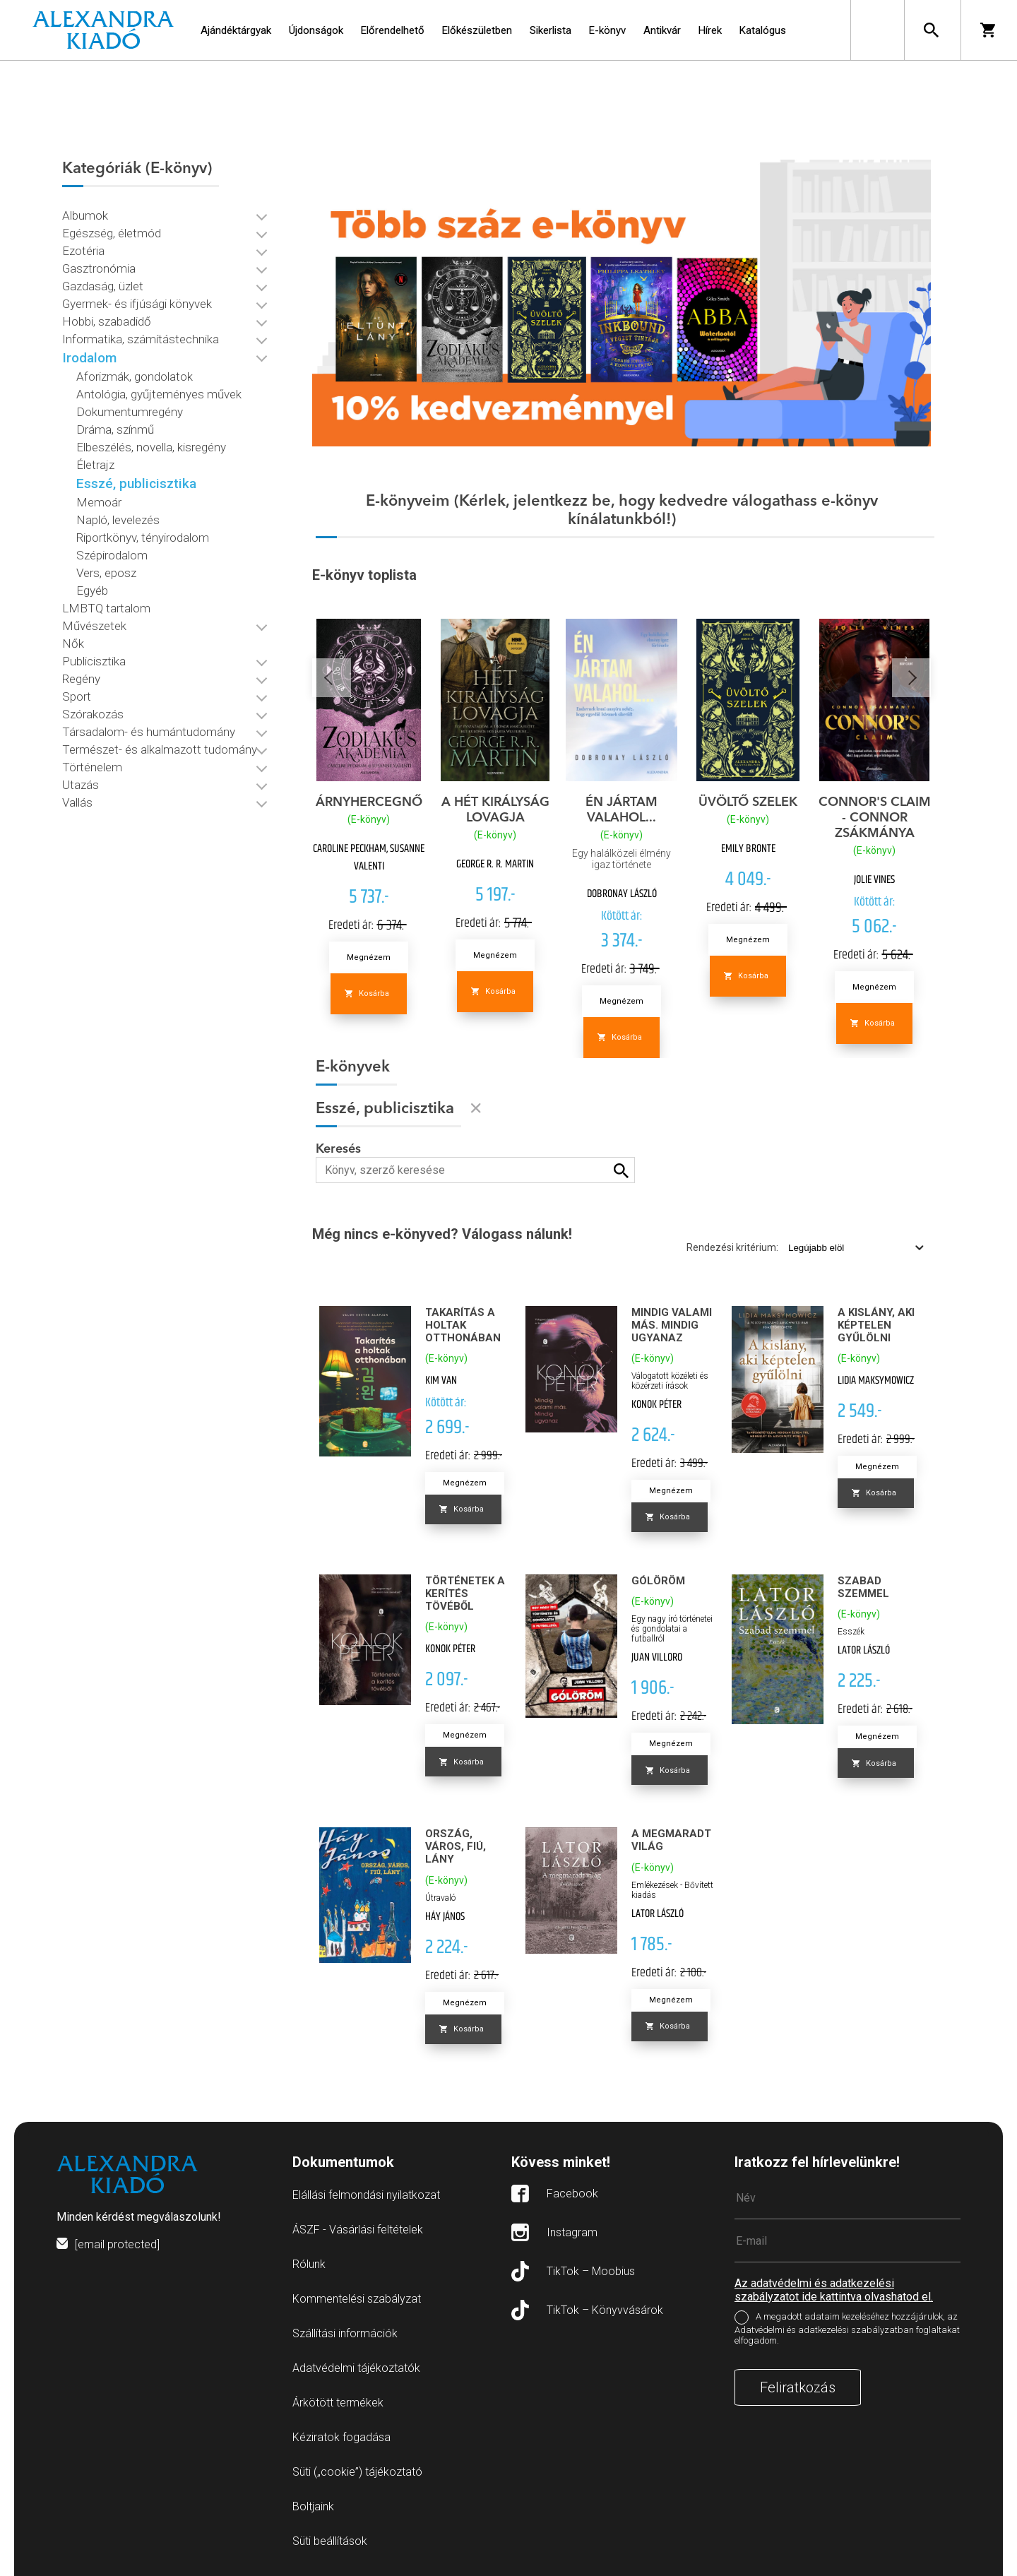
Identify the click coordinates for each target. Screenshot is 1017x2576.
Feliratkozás (797, 2387)
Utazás (80, 785)
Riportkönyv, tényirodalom (142, 537)
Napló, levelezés (118, 520)
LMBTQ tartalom (106, 608)
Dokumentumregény (129, 412)
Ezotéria (83, 251)
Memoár (98, 502)
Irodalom (89, 358)
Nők (73, 643)
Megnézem (369, 957)
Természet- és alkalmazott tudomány (159, 749)
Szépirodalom (112, 555)
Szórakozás (93, 714)
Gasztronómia (99, 268)
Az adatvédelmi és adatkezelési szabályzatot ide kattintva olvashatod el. (833, 2290)
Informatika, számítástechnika (140, 339)
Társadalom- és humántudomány (148, 732)
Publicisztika (94, 661)
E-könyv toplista (364, 574)
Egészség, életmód (111, 233)
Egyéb (92, 590)
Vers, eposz (106, 573)
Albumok (85, 215)
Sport (76, 696)
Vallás (77, 802)
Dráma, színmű (115, 429)
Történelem (92, 767)
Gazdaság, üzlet (102, 286)
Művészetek (94, 626)
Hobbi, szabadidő (106, 321)
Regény (81, 679)
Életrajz (95, 465)
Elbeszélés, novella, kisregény (151, 447)
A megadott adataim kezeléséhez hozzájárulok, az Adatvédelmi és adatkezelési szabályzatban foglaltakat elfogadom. (847, 2328)
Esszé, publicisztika (136, 483)
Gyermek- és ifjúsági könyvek (137, 304)
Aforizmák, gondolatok (134, 376)
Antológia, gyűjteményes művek (159, 394)
